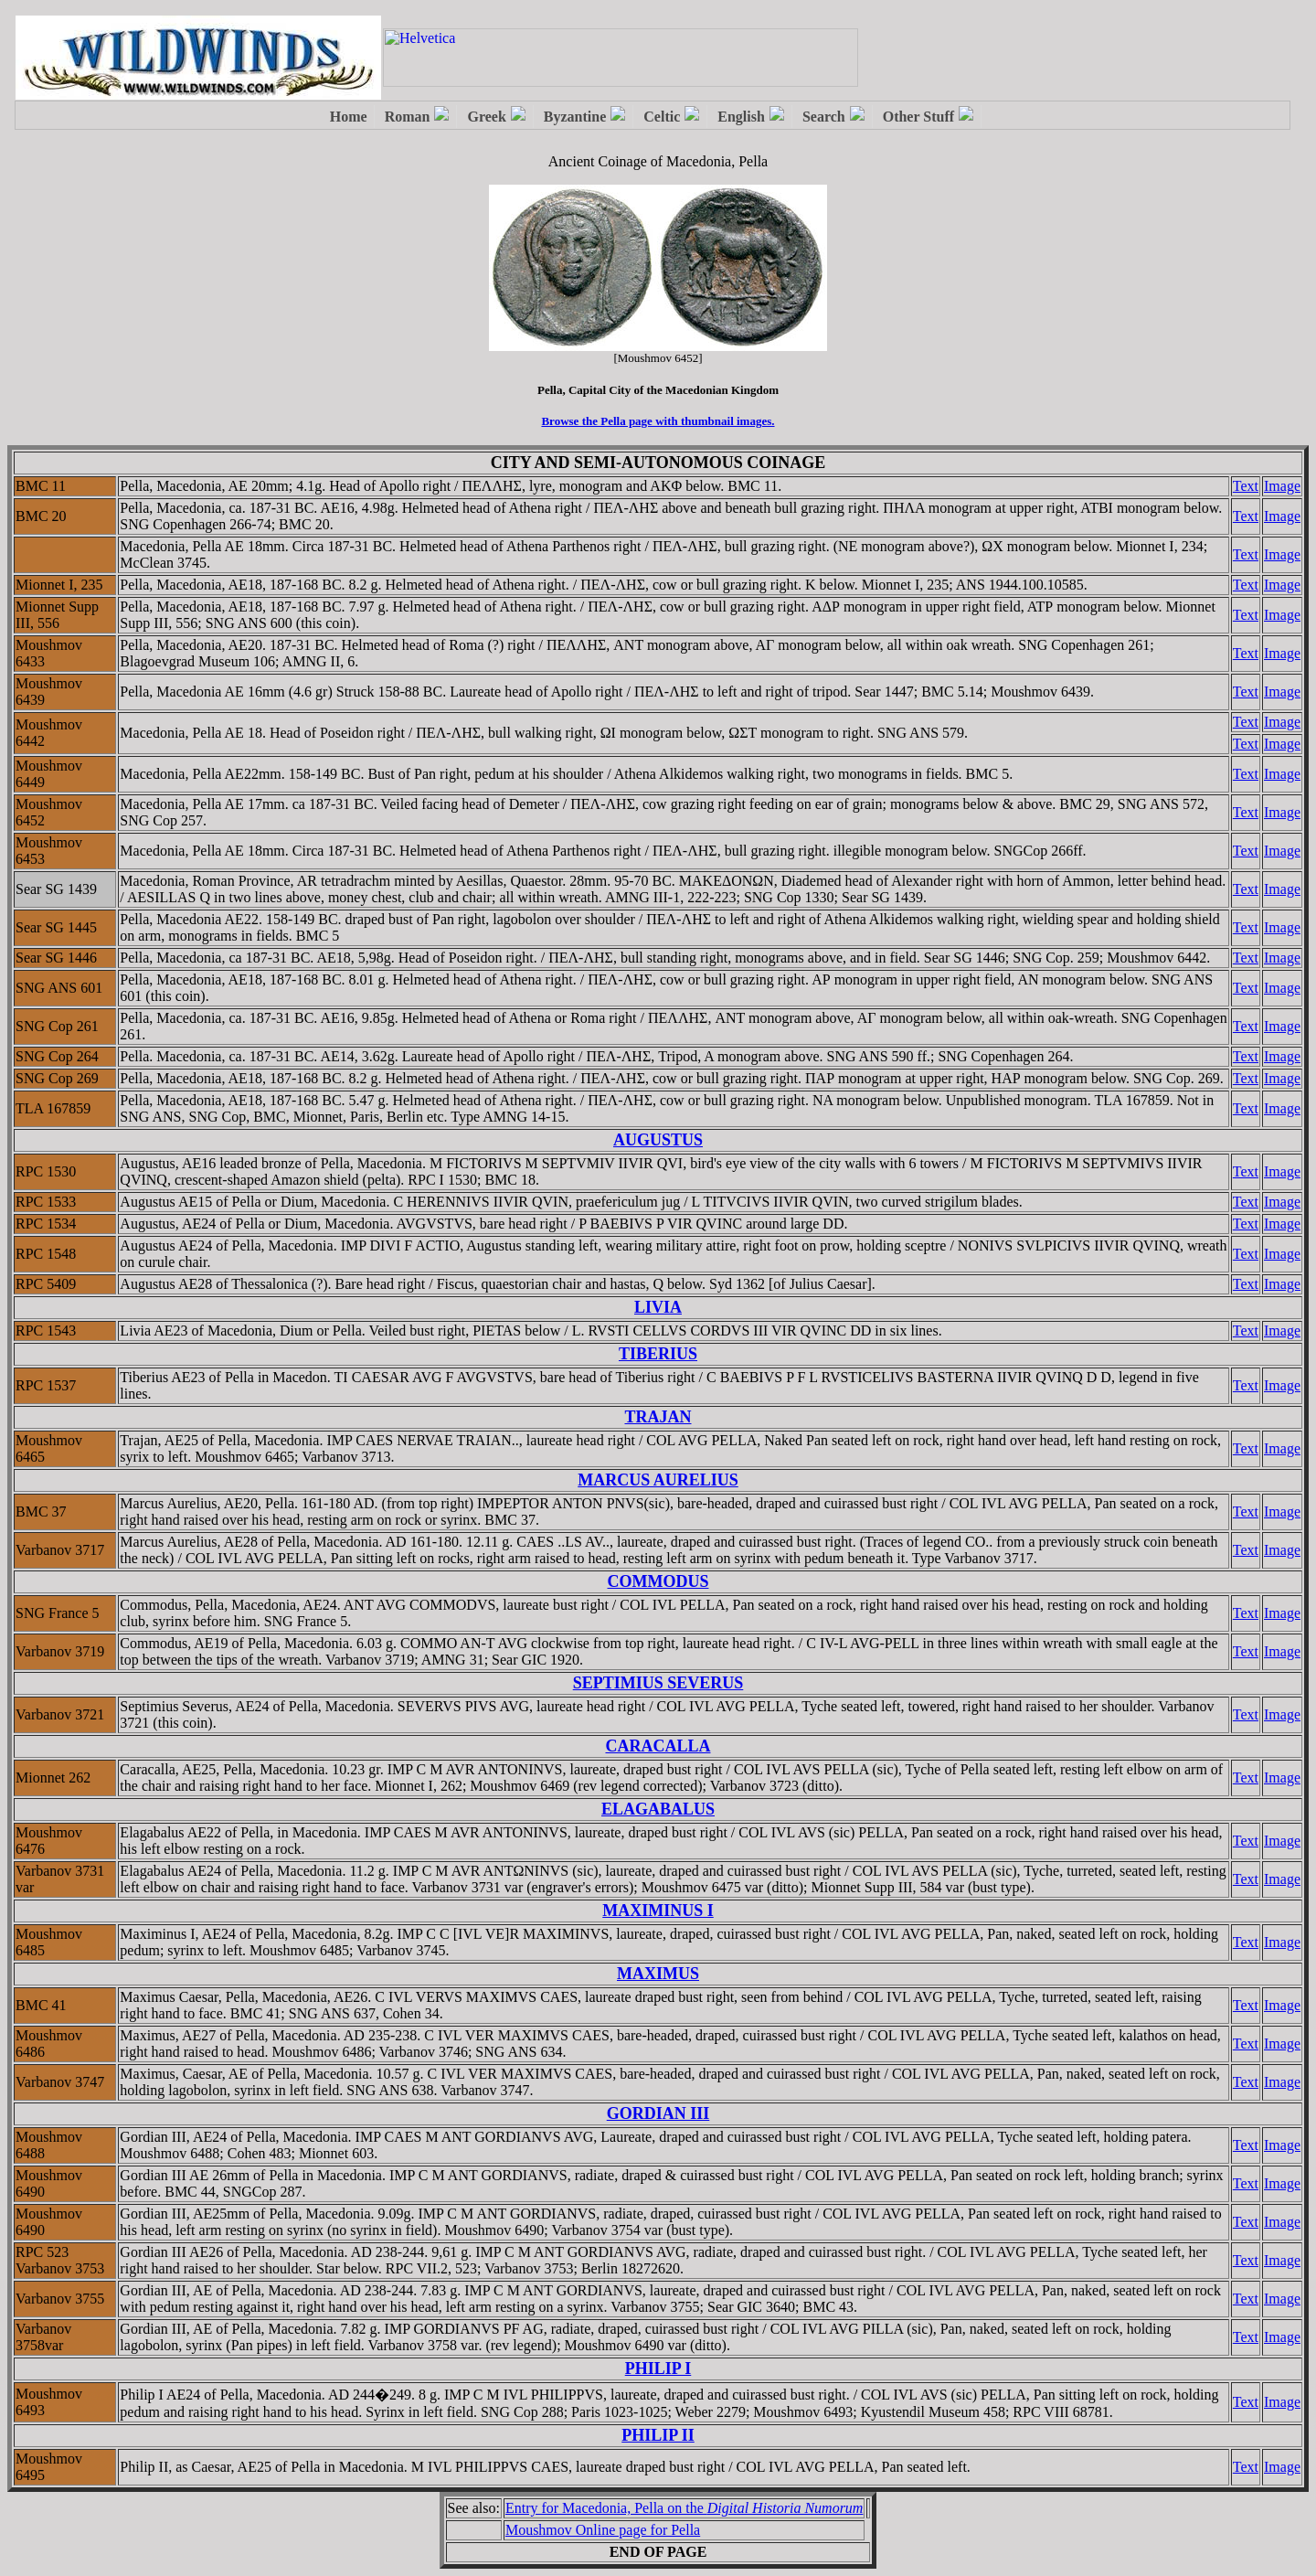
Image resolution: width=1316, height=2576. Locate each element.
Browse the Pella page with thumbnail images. (657, 421)
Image (1282, 486)
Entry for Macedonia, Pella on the (684, 2508)
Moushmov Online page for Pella (602, 2530)
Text (1245, 486)
